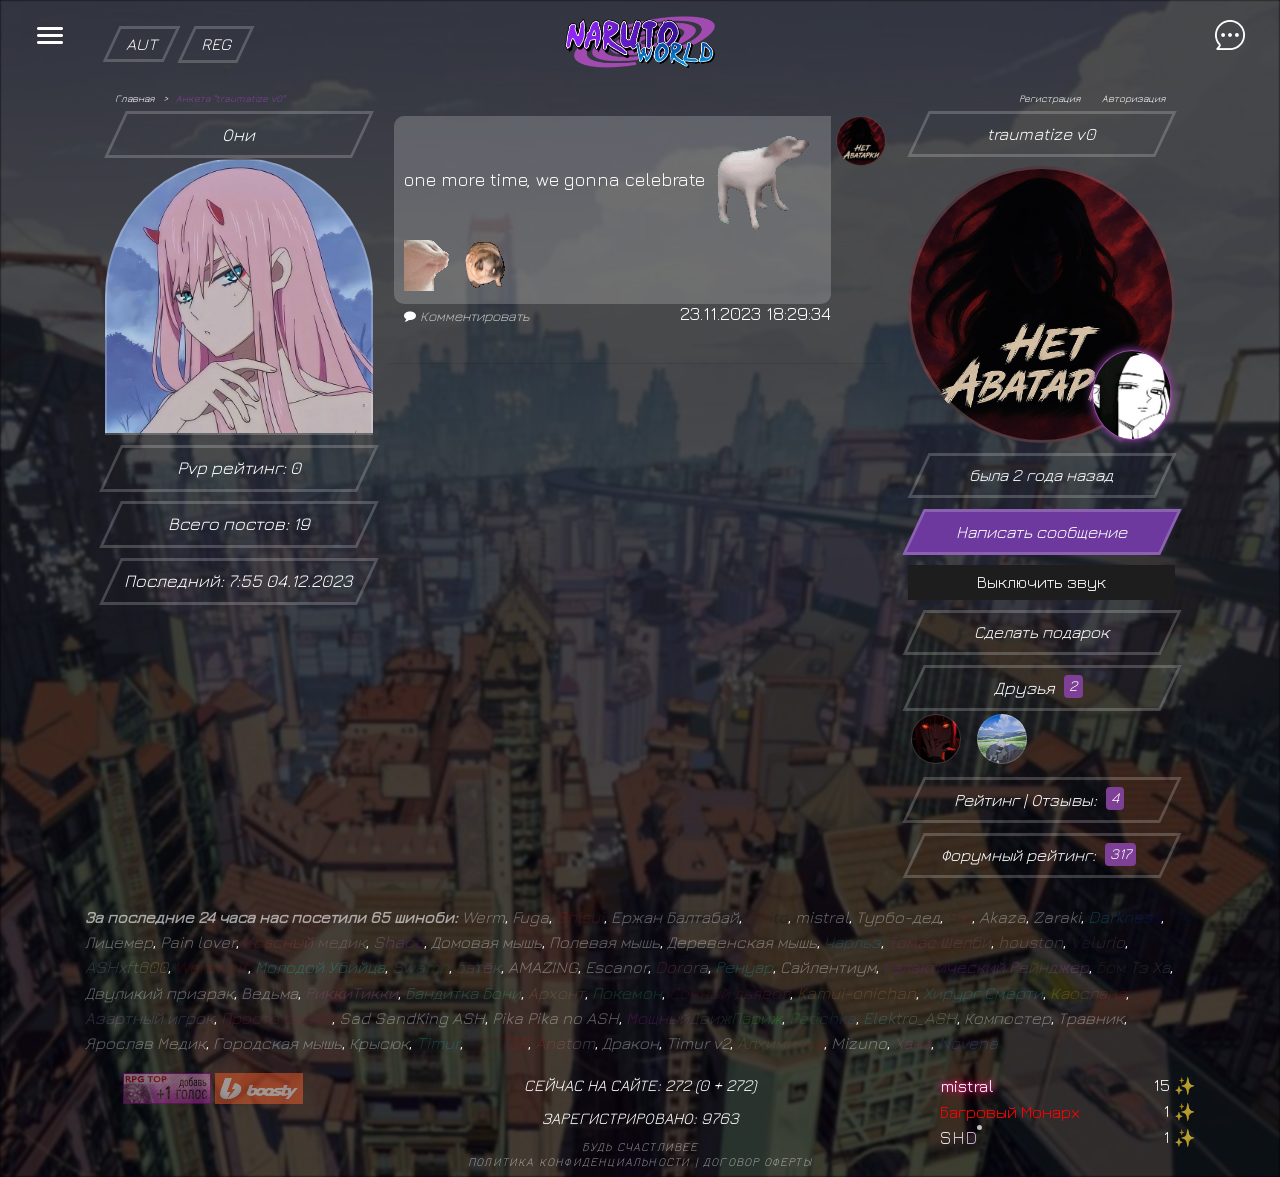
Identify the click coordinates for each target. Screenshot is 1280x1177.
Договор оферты (757, 1161)
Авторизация (1133, 98)
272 (739, 1085)
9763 (720, 1118)
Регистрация (1049, 98)
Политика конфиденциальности (579, 1161)
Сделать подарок (1041, 632)
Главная (134, 98)
